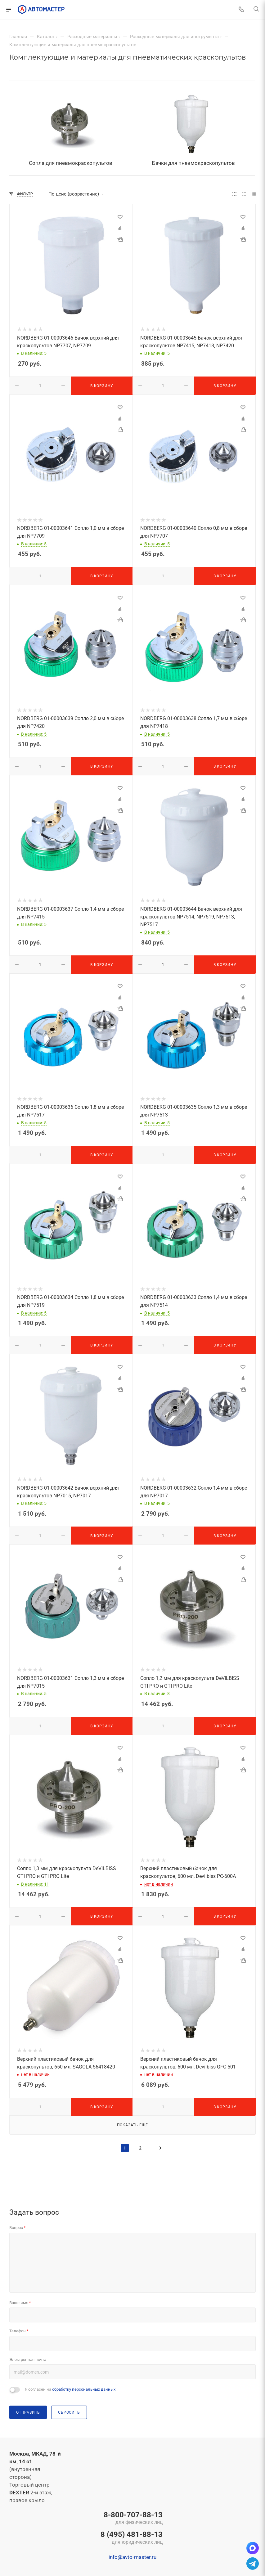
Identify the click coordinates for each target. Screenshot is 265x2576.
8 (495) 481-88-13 (132, 2538)
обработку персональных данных (83, 2389)
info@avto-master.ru (132, 2557)
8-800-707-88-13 (132, 2518)
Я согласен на (70, 2389)
